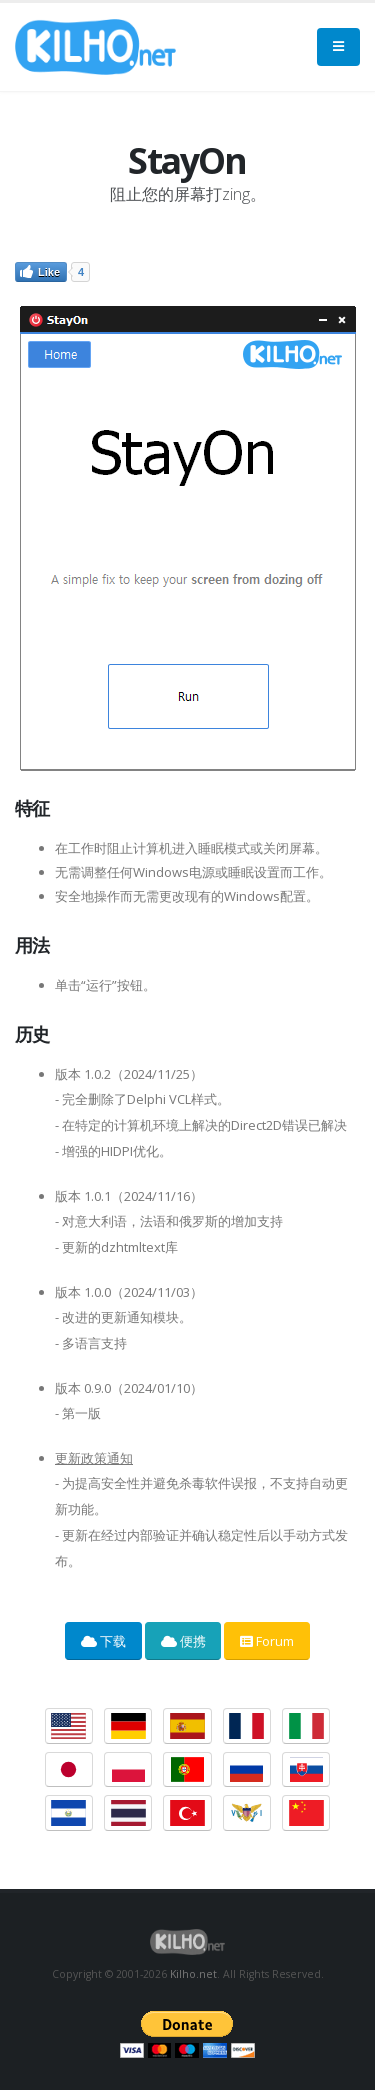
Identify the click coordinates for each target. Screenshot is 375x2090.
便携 (183, 1641)
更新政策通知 (94, 1458)
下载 (103, 1641)
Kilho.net (193, 1974)
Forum (267, 1641)
